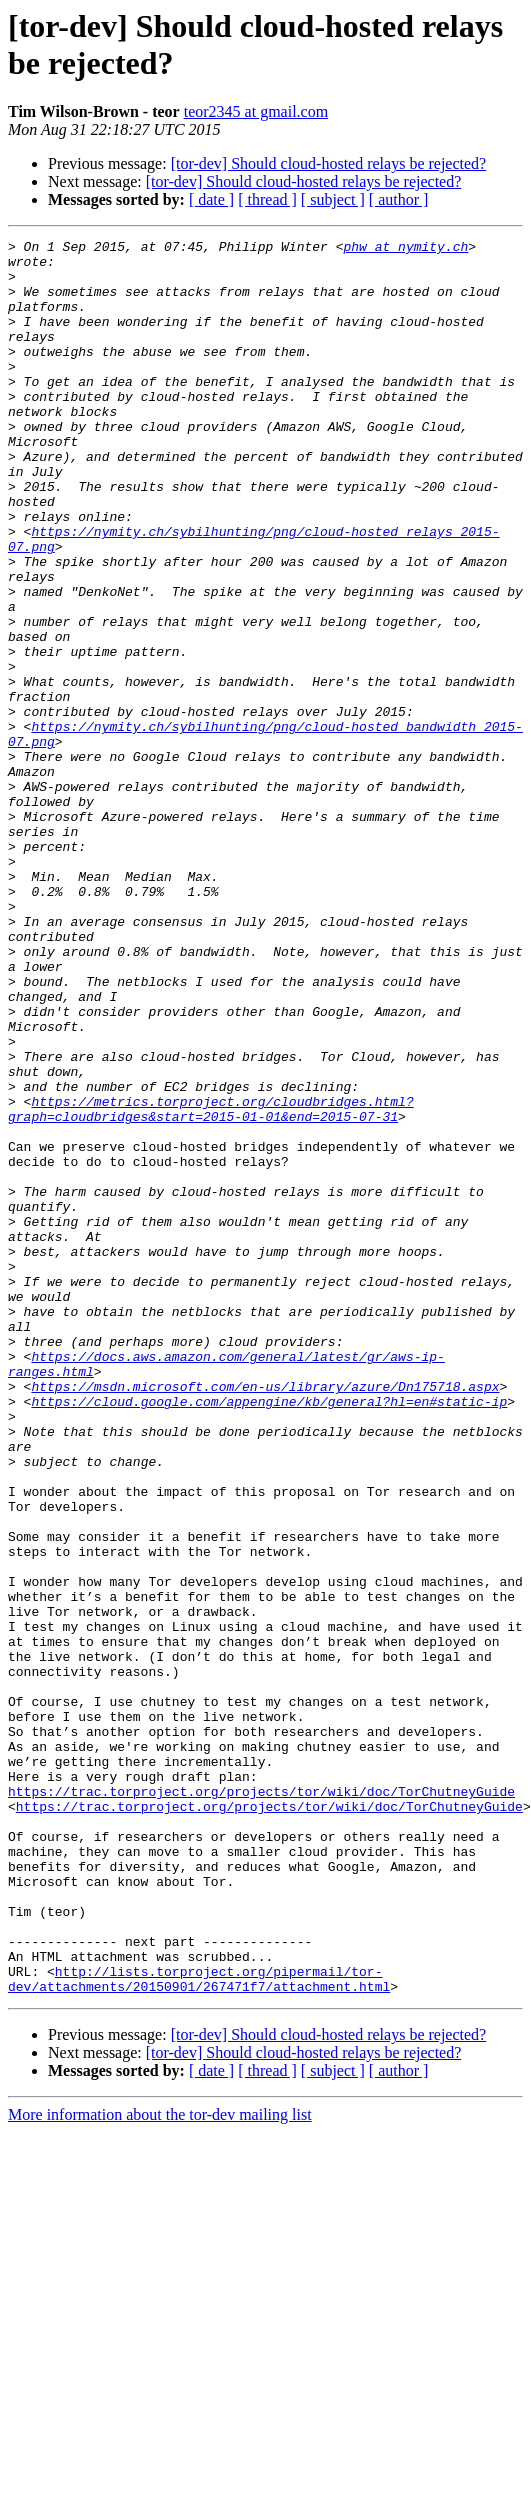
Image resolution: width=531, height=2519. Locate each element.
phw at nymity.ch (405, 249)
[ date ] (211, 199)
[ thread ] (267, 199)
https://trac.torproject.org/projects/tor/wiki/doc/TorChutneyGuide (261, 2103)
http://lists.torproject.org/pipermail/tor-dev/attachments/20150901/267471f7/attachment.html (199, 2328)
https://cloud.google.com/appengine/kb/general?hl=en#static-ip (269, 1635)
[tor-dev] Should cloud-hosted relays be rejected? (329, 163)
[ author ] (399, 199)
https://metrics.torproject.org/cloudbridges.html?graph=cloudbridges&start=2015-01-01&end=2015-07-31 (211, 1284)
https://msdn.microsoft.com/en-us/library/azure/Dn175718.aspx (265, 1617)
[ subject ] (333, 199)
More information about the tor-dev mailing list (160, 2465)
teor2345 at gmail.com (256, 111)
